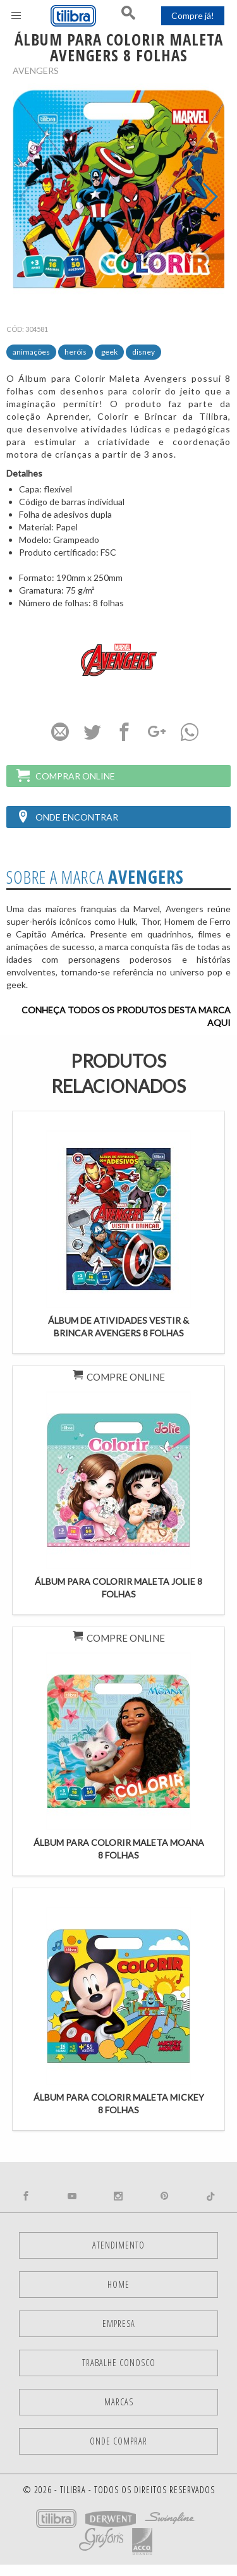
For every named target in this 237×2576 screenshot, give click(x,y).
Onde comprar (118, 2441)
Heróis (75, 352)
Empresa (118, 2323)
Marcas (118, 2402)
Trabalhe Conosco (118, 2363)
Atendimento (118, 2245)
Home (118, 2284)
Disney (143, 352)
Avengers (36, 70)
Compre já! (192, 15)
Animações (31, 352)
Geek (109, 352)
